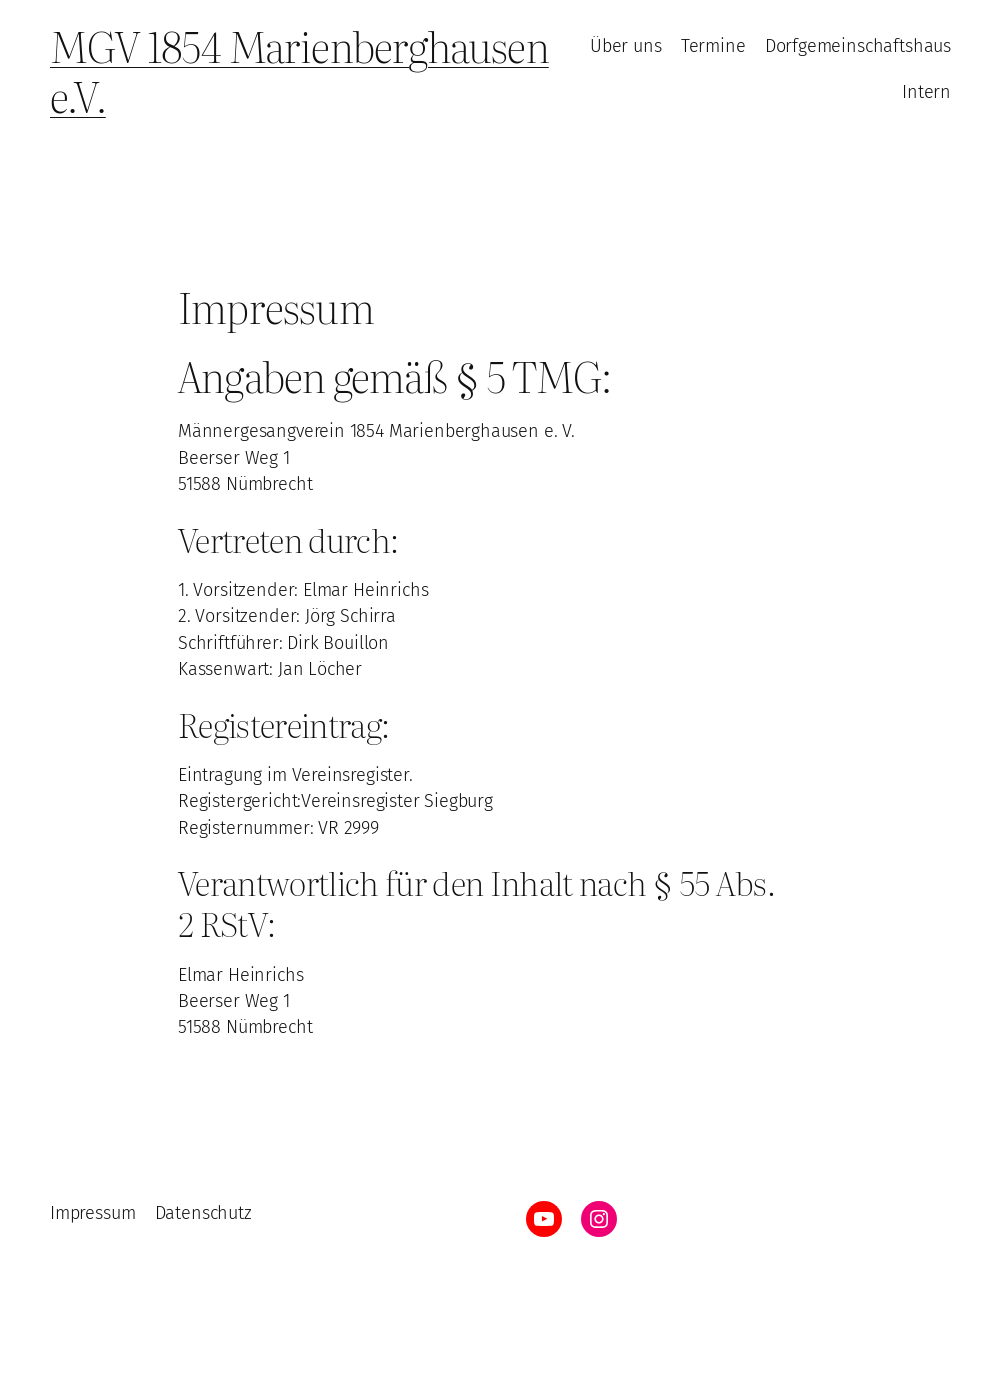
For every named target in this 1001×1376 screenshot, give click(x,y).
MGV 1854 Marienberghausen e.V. (299, 70)
